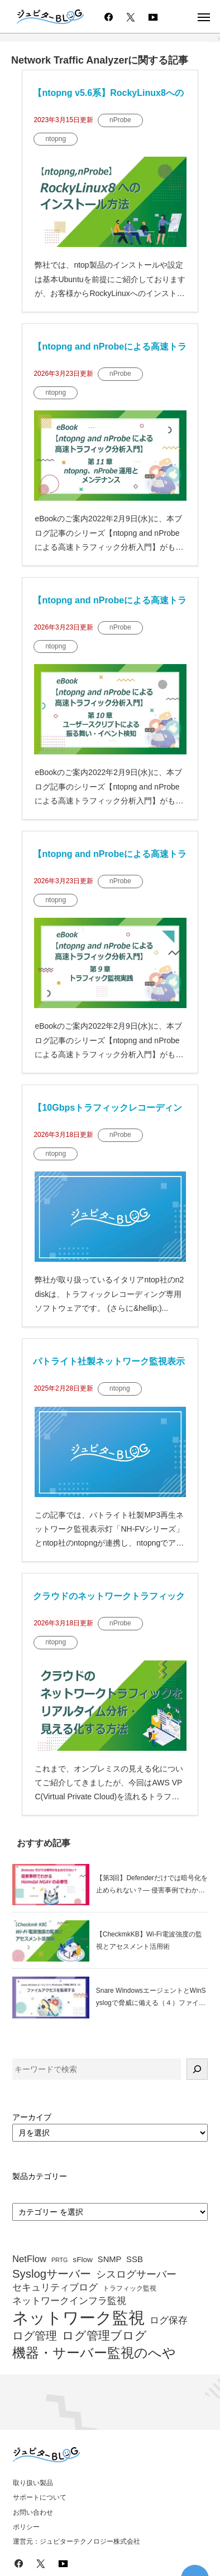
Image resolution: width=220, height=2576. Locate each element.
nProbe (120, 120)
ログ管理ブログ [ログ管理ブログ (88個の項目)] (104, 2336)
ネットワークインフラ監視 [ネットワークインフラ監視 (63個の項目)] (69, 2301)
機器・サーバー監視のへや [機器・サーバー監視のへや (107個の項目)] (94, 2353)
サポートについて (39, 2497)
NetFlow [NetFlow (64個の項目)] (29, 2259)
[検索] (197, 2069)
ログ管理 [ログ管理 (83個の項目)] (34, 2336)
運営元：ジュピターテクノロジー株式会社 (76, 2541)
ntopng (55, 139)
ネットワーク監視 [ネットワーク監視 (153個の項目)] (78, 2318)
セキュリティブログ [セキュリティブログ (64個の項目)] (55, 2288)
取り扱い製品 (33, 2483)
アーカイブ (31, 2117)
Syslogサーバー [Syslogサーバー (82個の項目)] (51, 2274)
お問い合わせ (33, 2512)
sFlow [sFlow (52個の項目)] (83, 2259)
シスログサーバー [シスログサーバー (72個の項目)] (136, 2274)
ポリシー (26, 2527)
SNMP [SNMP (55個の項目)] (109, 2259)
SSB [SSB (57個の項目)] (134, 2259)
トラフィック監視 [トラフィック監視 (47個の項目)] (129, 2288)
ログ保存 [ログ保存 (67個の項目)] (169, 2320)
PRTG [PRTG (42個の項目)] (59, 2260)
